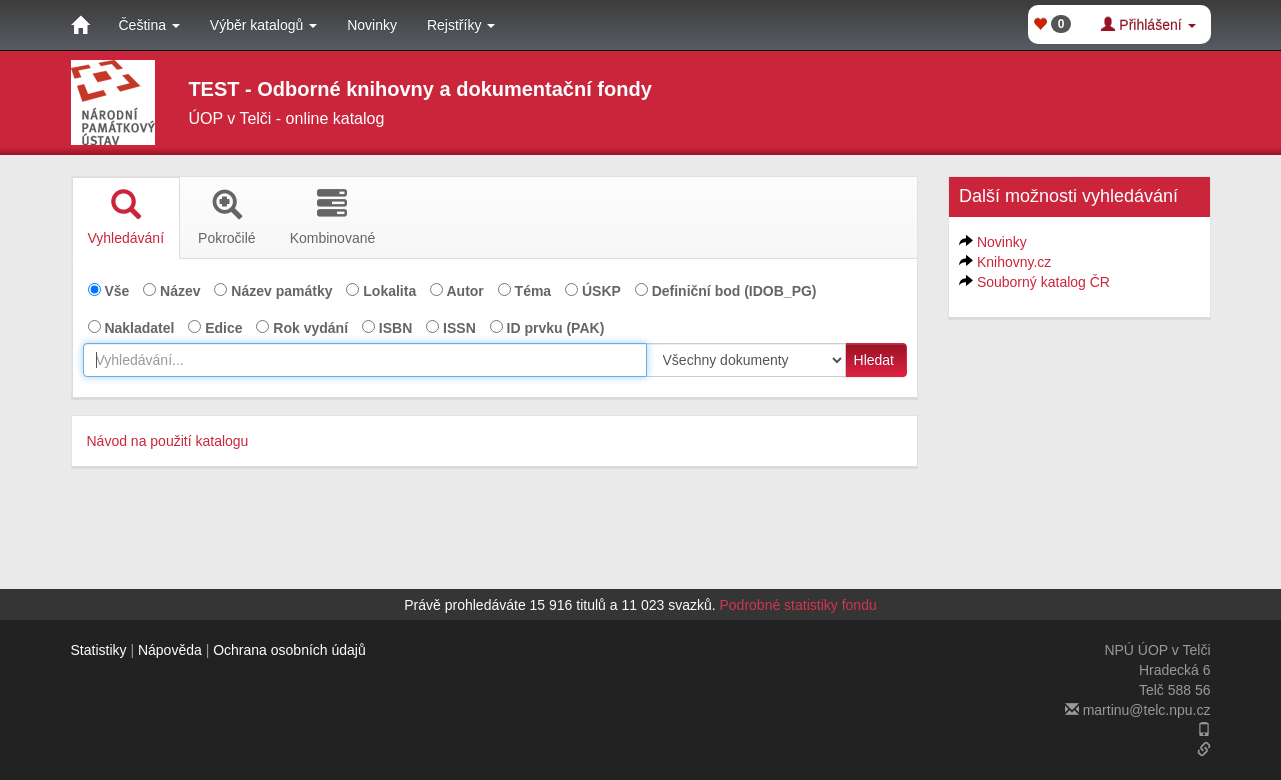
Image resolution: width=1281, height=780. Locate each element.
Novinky (372, 25)
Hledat (874, 360)
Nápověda (170, 650)
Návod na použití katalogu (168, 441)
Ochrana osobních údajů (289, 650)
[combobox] (365, 360)
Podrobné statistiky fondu (798, 605)
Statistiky (99, 650)
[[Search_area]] (746, 360)
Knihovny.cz (1014, 262)
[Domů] (80, 25)
